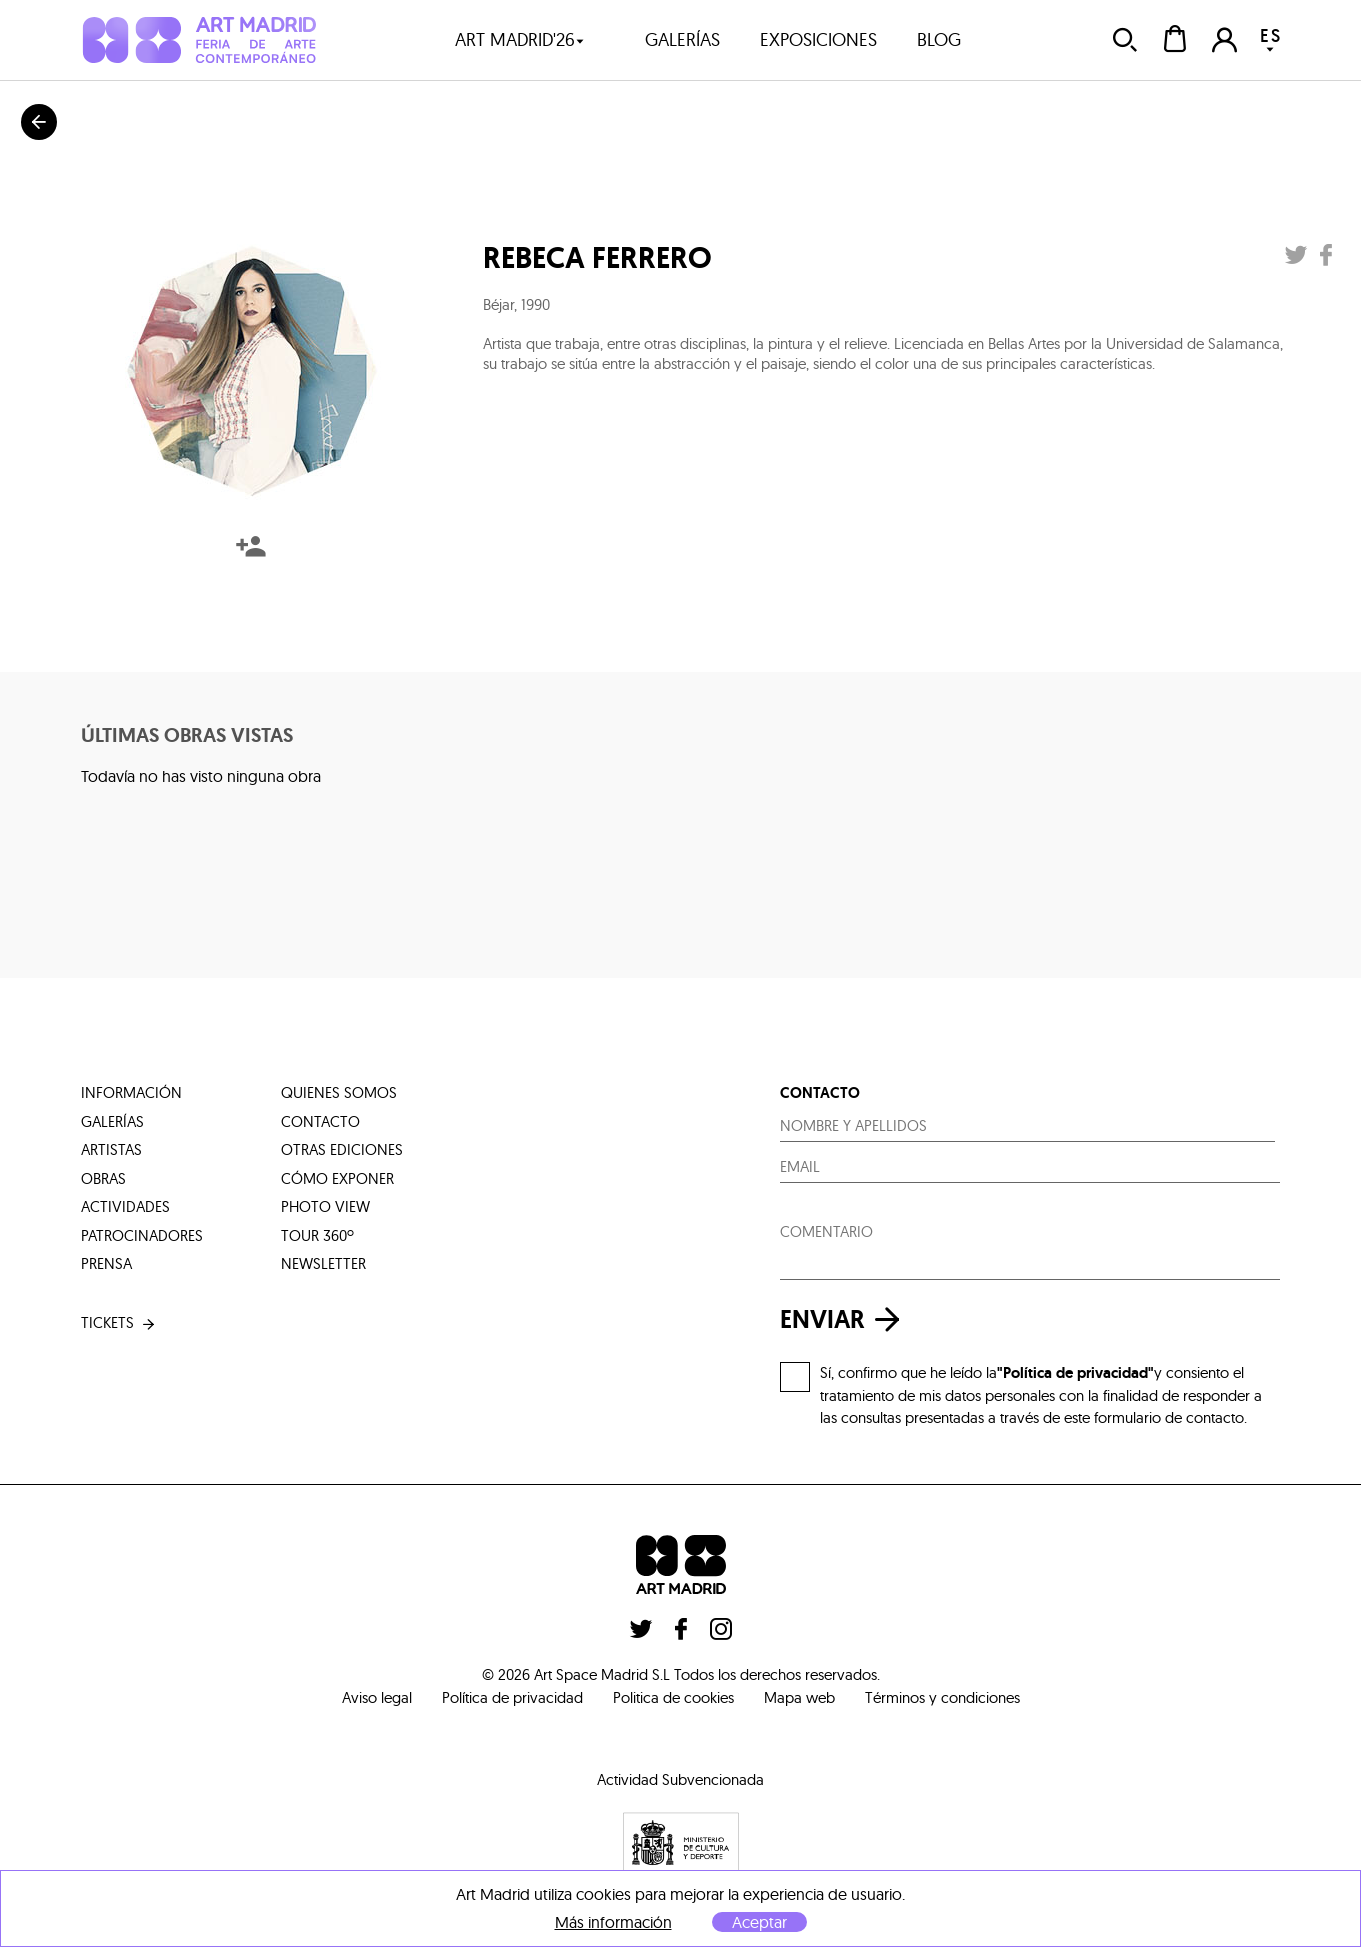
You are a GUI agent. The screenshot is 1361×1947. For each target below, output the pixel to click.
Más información (613, 1922)
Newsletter (323, 1263)
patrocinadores (142, 1235)
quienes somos (339, 1092)
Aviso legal (377, 1697)
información (131, 1092)
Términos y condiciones (942, 1697)
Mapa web (799, 1697)
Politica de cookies (673, 1697)
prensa (106, 1263)
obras (103, 1178)
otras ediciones (342, 1149)
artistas (111, 1149)
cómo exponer (337, 1178)
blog (939, 39)
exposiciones (818, 39)
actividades (125, 1206)
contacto (320, 1121)
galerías (682, 39)
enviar (845, 1319)
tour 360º (317, 1235)
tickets (119, 1323)
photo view (325, 1206)
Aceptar (759, 1922)
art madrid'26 (520, 39)
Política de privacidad (512, 1697)
